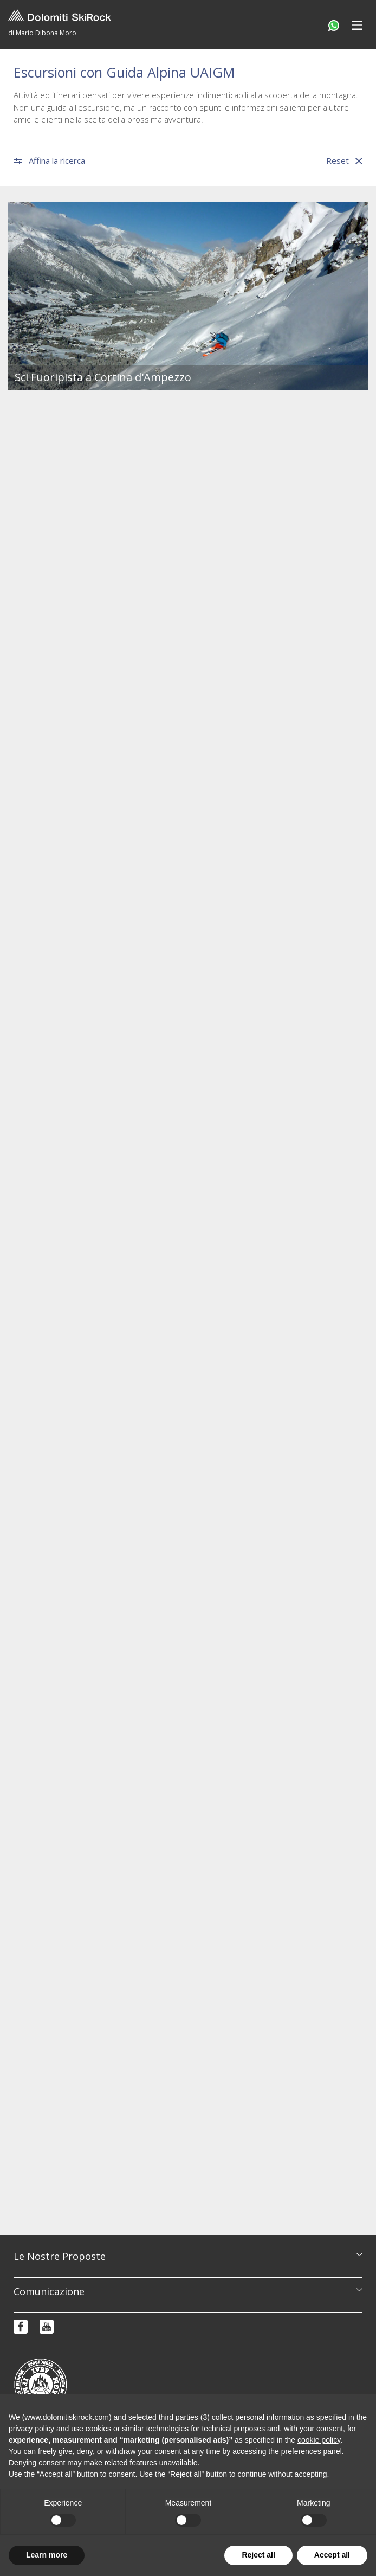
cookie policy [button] (318, 2440)
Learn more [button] (46, 2555)
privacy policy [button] (31, 2428)
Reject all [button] (258, 2555)
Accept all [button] (332, 2555)
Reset (344, 161)
